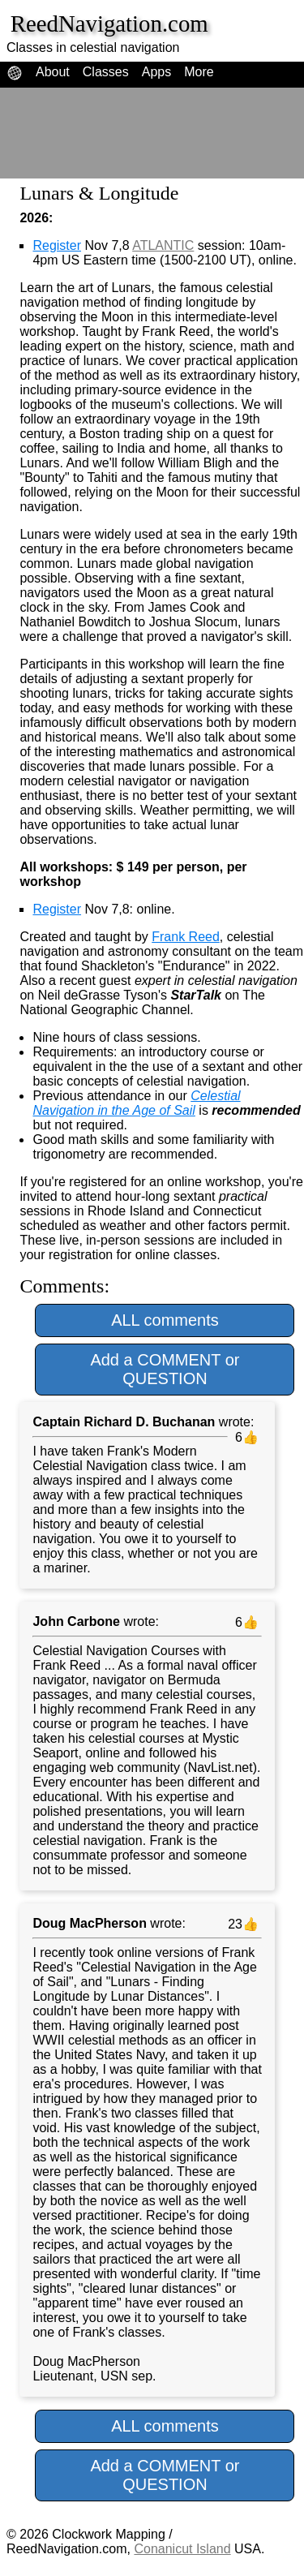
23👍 (241, 1924)
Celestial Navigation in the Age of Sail (136, 1103)
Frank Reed (186, 937)
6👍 (245, 1437)
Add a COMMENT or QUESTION (164, 1369)
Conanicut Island (182, 2549)
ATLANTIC (163, 245)
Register (56, 245)
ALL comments (165, 1320)
